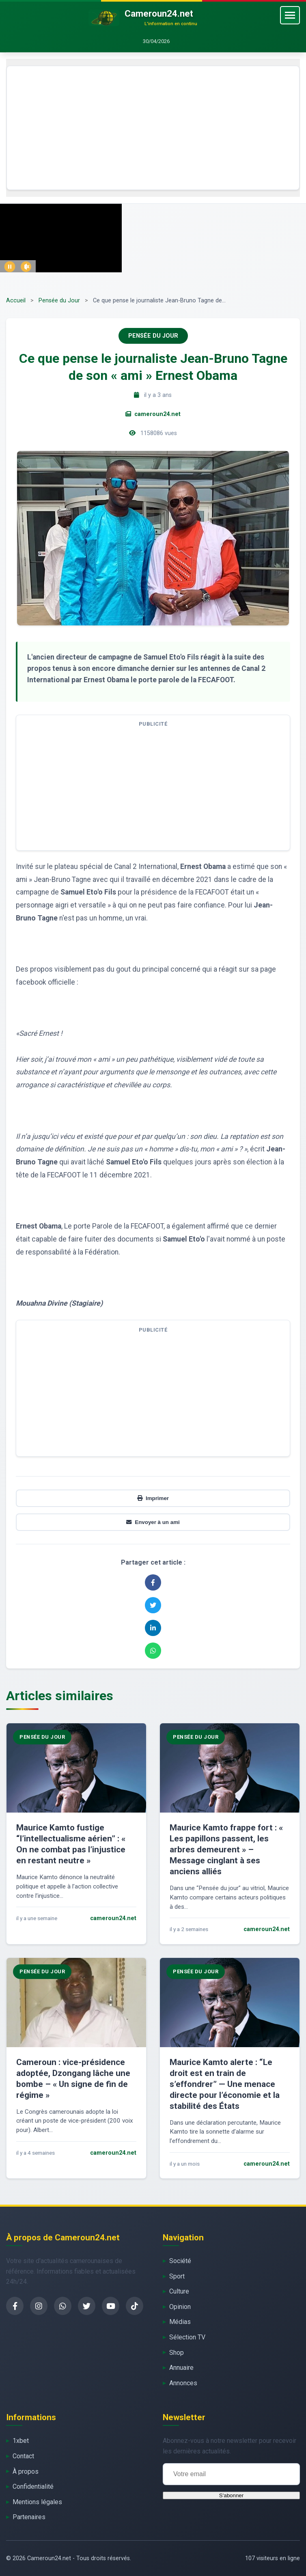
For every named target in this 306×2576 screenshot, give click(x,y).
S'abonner (231, 2495)
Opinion (180, 2307)
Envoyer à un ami (152, 1522)
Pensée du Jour (59, 300)
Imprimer (153, 1498)
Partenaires (29, 2517)
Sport (177, 2276)
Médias (180, 2322)
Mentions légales (37, 2502)
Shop (176, 2352)
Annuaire (181, 2367)
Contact (23, 2456)
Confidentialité (33, 2486)
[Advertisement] (153, 128)
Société (180, 2261)
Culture (179, 2291)
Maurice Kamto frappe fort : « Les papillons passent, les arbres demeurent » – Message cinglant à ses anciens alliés (226, 1849)
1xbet (21, 2441)
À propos (26, 2471)
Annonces (183, 2383)
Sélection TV (187, 2337)
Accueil (16, 300)
